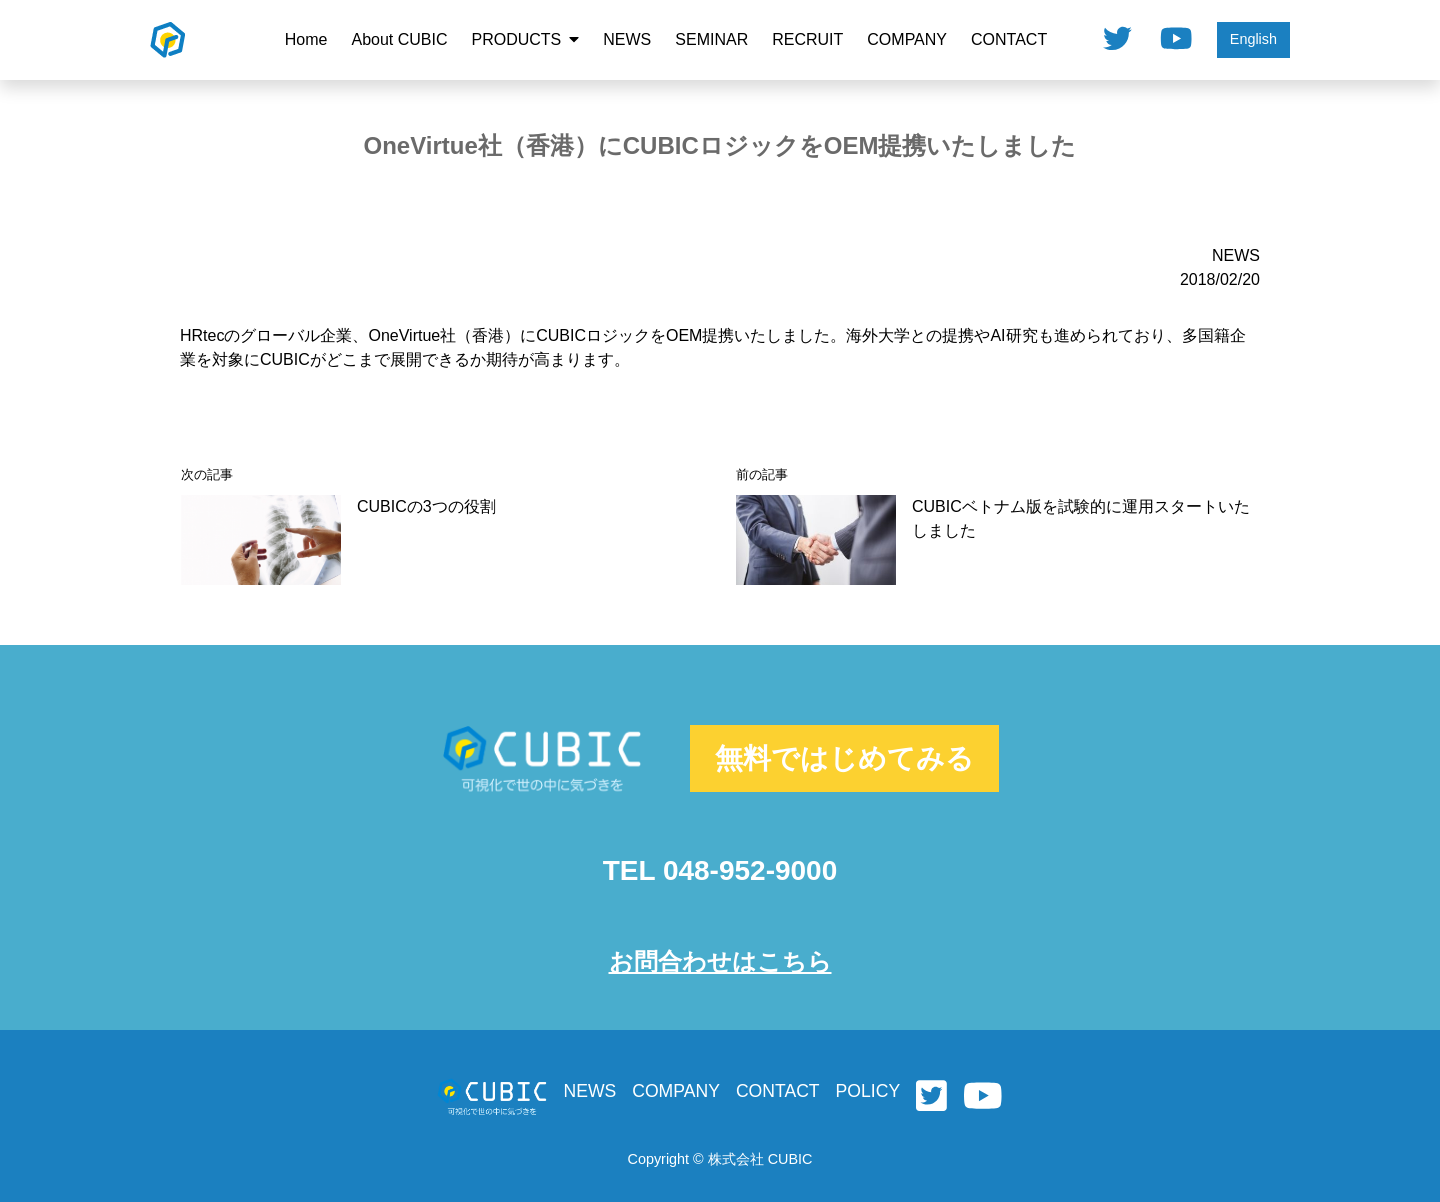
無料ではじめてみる (844, 758)
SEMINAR (711, 39)
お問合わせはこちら (720, 961)
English (1253, 39)
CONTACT (1009, 39)
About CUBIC (399, 39)
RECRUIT (807, 39)
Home (306, 39)
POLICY (868, 1091)
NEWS (627, 39)
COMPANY (907, 39)
